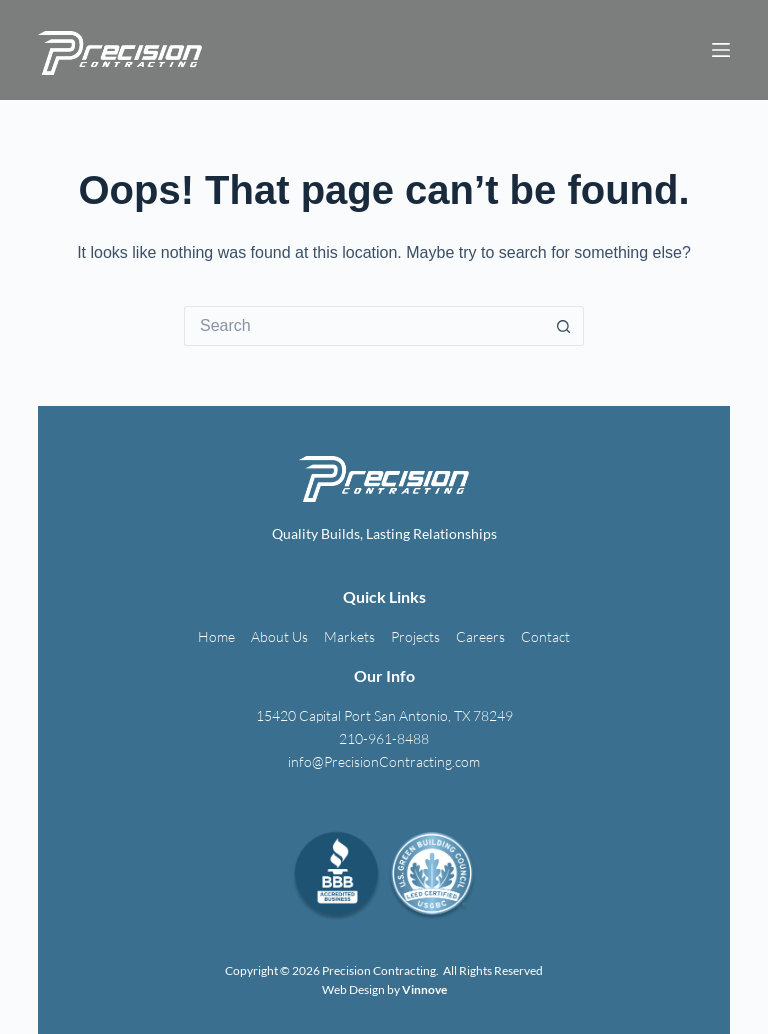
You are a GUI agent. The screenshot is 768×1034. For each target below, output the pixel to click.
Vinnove (424, 989)
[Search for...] (364, 326)
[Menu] (721, 50)
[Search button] (564, 326)
